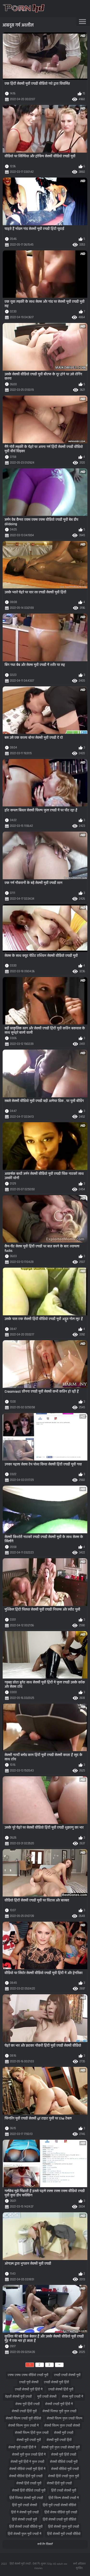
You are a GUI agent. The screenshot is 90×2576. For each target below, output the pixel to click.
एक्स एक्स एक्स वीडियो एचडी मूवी (28, 2375)
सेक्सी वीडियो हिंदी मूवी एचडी (25, 2476)
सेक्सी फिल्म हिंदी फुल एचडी (31, 2433)
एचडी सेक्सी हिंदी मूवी (60, 2389)
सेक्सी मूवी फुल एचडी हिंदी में (29, 2454)
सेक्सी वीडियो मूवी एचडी (65, 2469)
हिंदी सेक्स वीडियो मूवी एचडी (60, 2512)
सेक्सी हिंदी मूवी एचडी (59, 2483)
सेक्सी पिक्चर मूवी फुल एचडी (59, 2411)
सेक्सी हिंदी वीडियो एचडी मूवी (28, 2490)
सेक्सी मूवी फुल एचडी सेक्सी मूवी (61, 2447)
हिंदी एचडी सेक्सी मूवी (63, 2490)
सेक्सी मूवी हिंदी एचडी (63, 2454)
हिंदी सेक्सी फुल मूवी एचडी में (24, 2534)
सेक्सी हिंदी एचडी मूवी (28, 2483)
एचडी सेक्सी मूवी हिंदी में (28, 2389)
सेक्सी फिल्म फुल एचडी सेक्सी (62, 2425)
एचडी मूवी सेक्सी (28, 2382)
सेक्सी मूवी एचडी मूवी (29, 2440)
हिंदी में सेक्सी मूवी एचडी (25, 2512)
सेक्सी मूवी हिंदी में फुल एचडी (27, 2462)
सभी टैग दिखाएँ (45, 2544)
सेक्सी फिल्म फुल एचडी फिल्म (64, 2418)
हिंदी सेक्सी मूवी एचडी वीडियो (63, 2534)
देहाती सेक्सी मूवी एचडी (18, 2396)
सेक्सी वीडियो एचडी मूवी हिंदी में (27, 2469)
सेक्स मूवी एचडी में (72, 2396)
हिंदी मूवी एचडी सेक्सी (24, 2505)
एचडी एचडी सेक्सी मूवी (67, 2375)
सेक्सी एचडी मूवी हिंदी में (59, 2404)
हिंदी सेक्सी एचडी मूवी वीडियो (59, 2519)
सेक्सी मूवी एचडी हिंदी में (22, 2447)
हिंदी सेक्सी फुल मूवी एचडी (63, 2526)
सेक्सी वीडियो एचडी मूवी (64, 2462)
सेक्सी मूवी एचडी (63, 2433)
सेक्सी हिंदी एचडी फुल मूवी (63, 2476)
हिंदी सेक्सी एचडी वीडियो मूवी (25, 2526)
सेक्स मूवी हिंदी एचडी (27, 2404)
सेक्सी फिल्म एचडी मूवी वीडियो (23, 2418)
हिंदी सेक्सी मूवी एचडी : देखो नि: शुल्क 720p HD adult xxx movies (38, 2566)
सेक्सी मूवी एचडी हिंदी (59, 2440)
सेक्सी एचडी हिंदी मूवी (24, 2411)
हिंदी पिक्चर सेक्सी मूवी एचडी (26, 2498)
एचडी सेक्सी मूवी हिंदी (56, 2382)
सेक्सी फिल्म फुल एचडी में (23, 2425)
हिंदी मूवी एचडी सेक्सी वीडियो (59, 2505)
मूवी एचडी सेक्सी (46, 2396)
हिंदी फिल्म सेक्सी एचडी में (63, 2498)
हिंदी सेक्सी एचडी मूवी (24, 2519)
